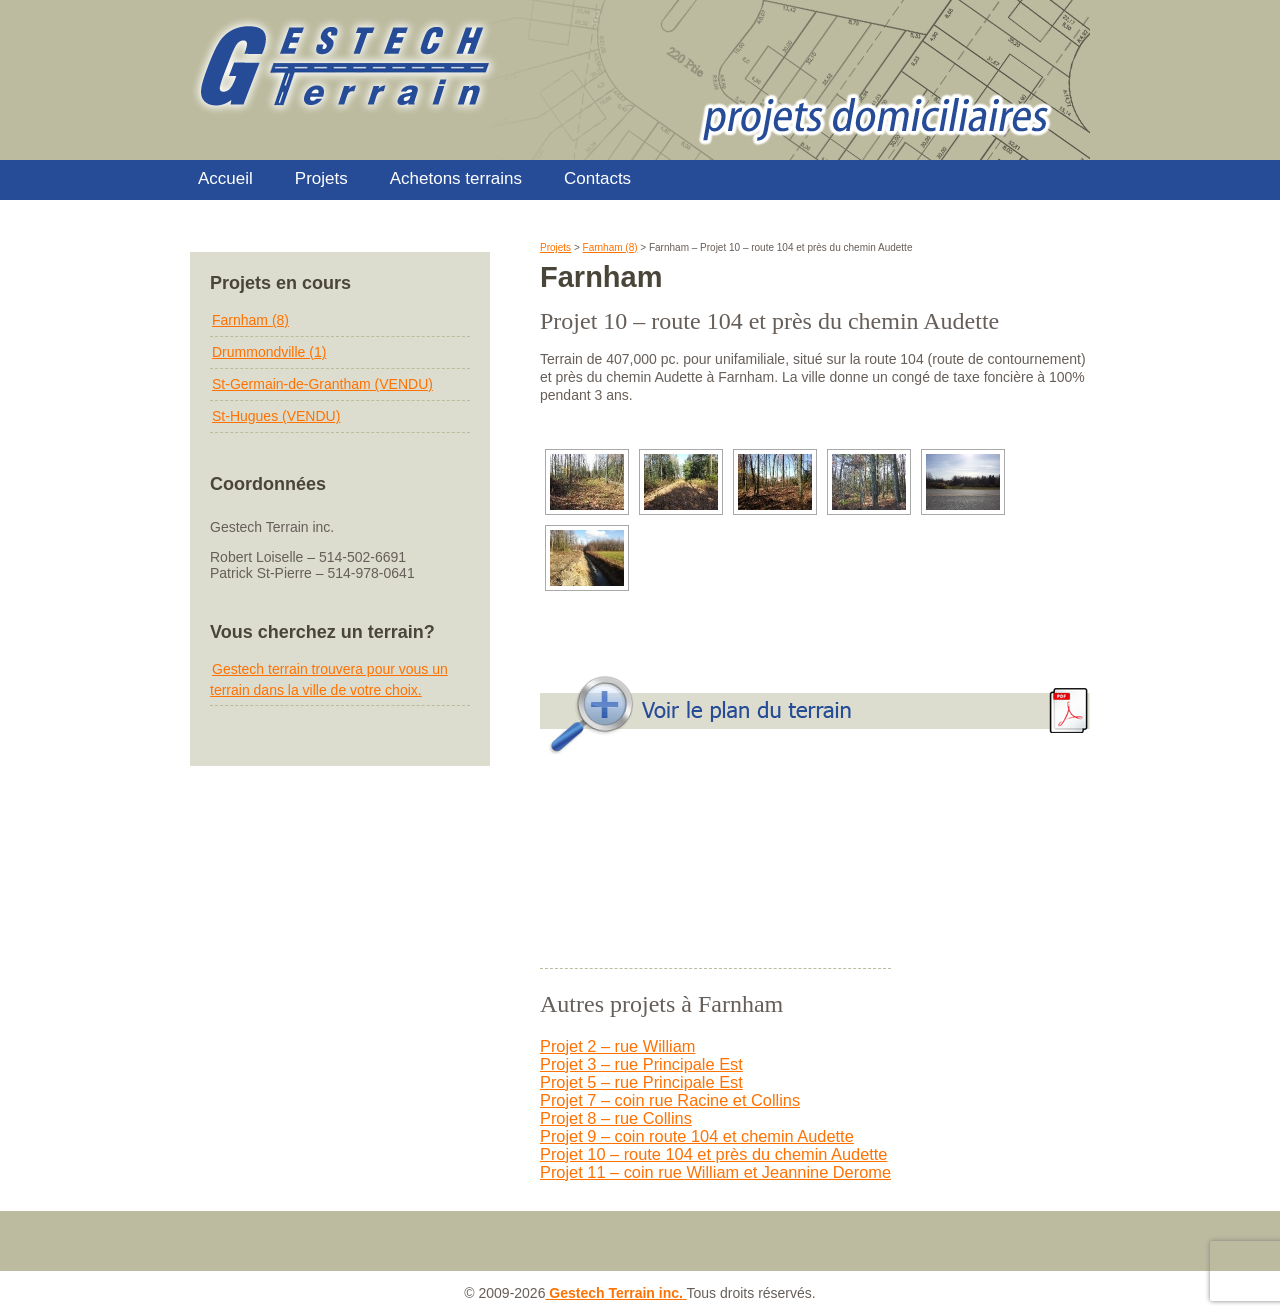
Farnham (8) (250, 320)
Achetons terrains (456, 178)
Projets (321, 178)
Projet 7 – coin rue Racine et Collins (670, 1100)
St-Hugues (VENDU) (276, 416)
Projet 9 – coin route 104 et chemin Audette (697, 1136)
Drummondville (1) (269, 352)
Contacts (597, 178)
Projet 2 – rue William (617, 1046)
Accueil (225, 178)
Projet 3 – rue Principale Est (641, 1064)
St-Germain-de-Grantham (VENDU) (322, 384)
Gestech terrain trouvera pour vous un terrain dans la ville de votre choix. (329, 679)
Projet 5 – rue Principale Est (641, 1082)
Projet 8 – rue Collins (616, 1118)
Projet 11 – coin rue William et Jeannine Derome (715, 1172)
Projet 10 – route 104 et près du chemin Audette (713, 1154)
